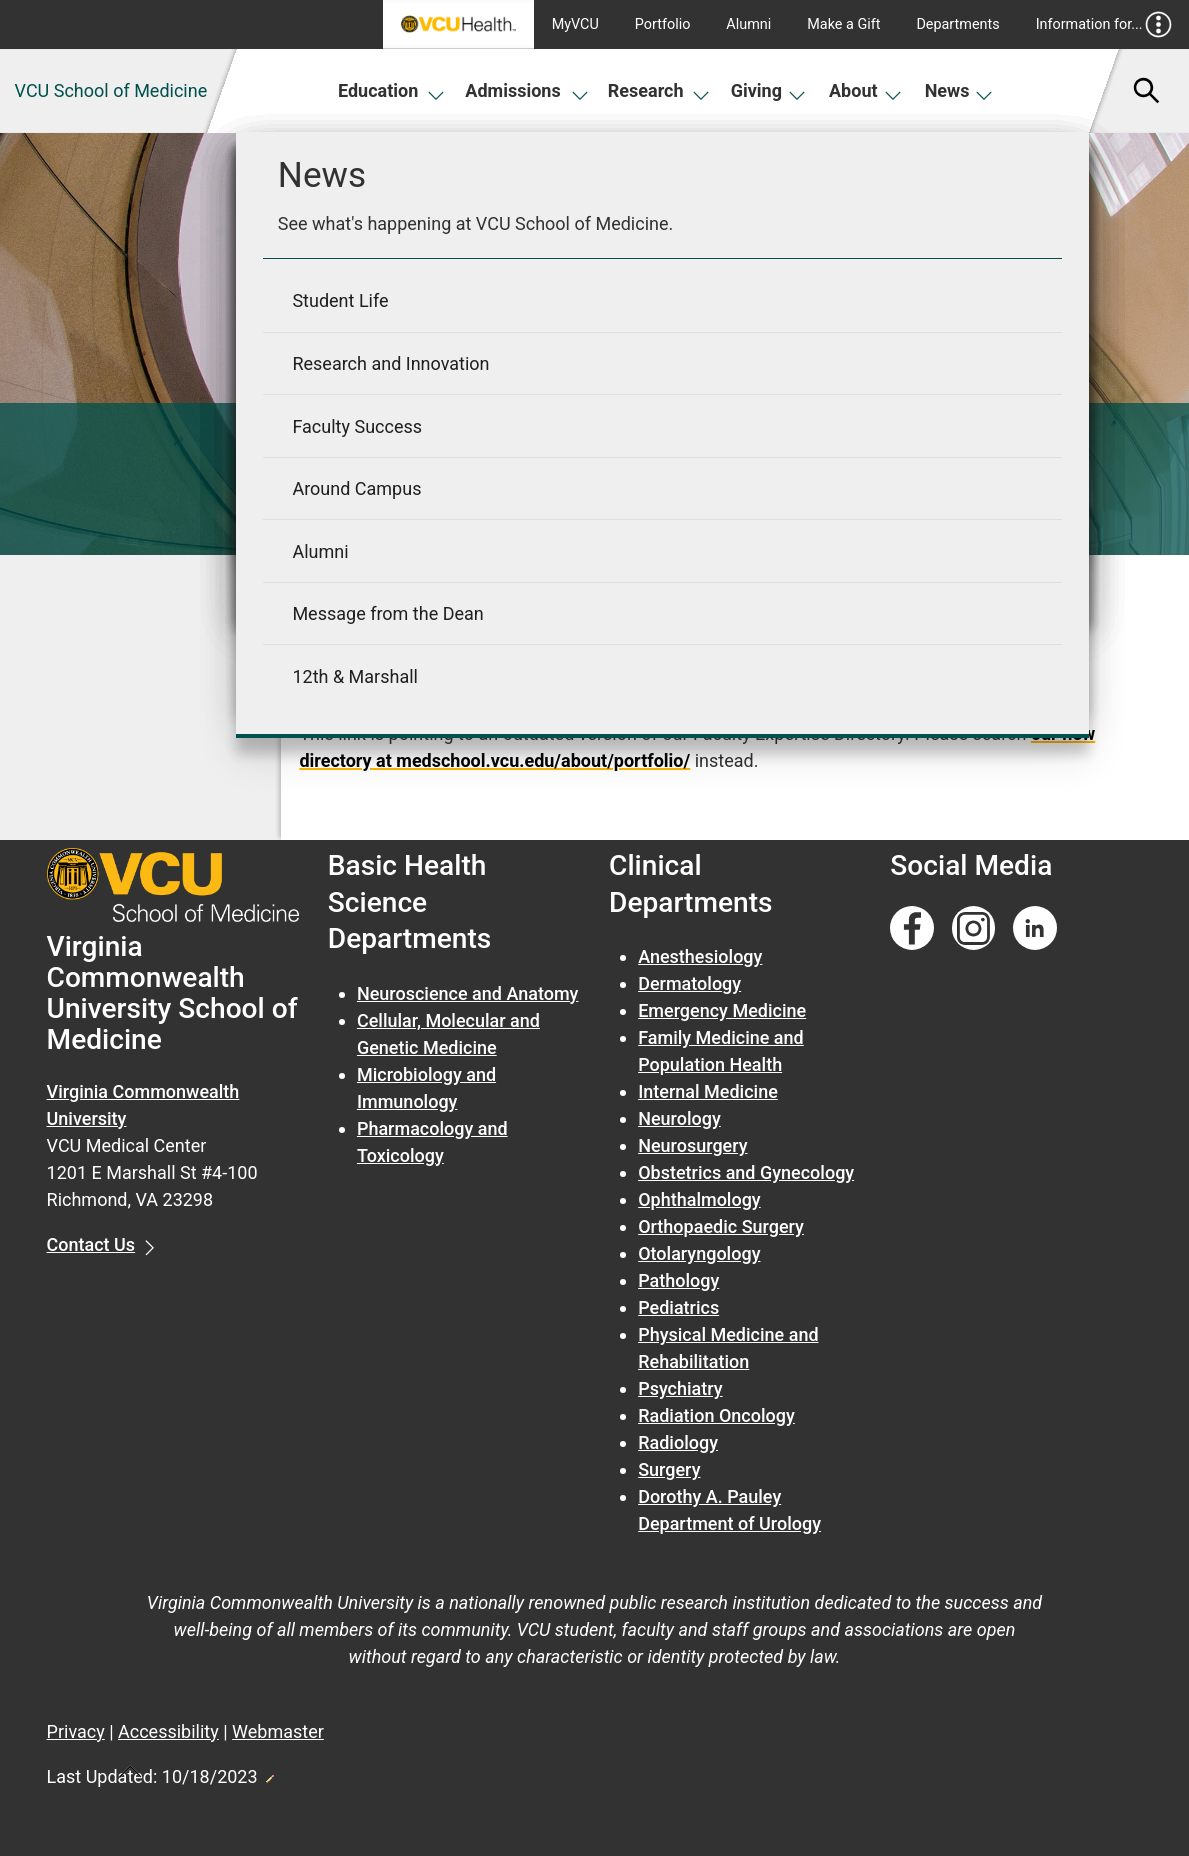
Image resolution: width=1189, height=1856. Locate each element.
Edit (269, 1773)
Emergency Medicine (722, 1010)
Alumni (748, 24)
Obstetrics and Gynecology (746, 1172)
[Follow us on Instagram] (974, 928)
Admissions (527, 90)
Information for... (1104, 24)
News (959, 90)
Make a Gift (843, 24)
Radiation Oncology (716, 1415)
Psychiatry (680, 1388)
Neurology (679, 1118)
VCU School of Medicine (111, 90)
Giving (769, 90)
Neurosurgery (692, 1145)
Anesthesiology (700, 956)
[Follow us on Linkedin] (1035, 928)
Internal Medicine (708, 1091)
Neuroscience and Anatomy (468, 993)
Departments (957, 24)
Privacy (76, 1731)
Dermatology (689, 983)
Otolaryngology (699, 1253)
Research (659, 90)
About (865, 90)
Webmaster (278, 1731)
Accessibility (168, 1731)
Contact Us (91, 1244)
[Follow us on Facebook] (912, 928)
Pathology (678, 1280)
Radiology (678, 1442)
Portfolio (663, 24)
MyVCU (575, 24)
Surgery (669, 1469)
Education (391, 90)
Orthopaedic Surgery (721, 1226)
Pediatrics (678, 1307)
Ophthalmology (699, 1199)
